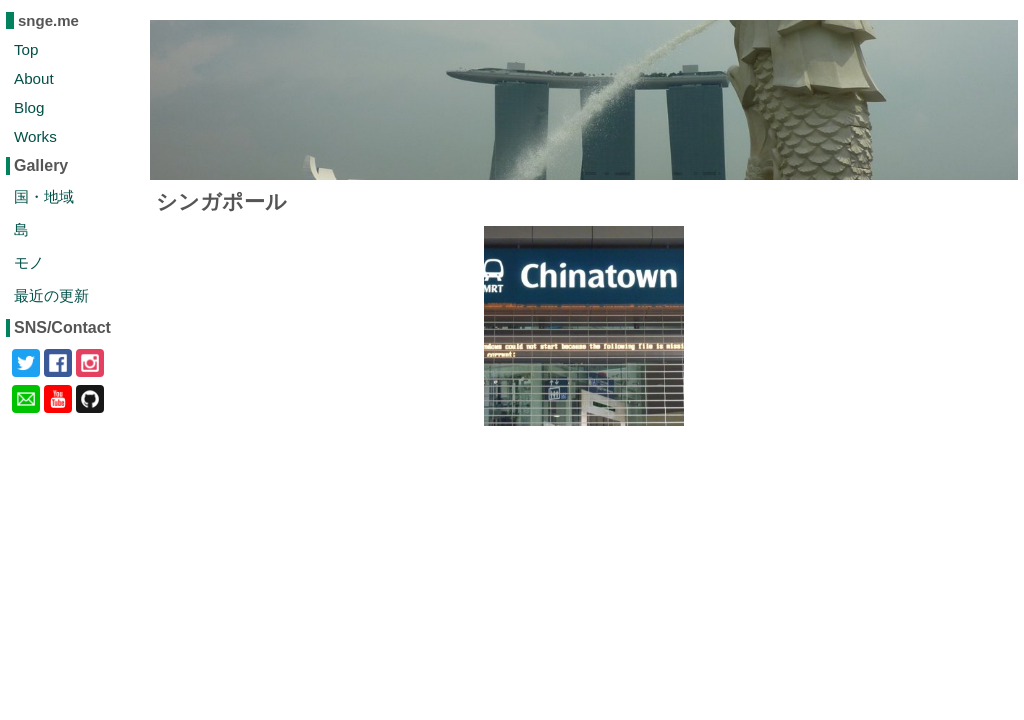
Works (35, 136)
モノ (29, 262)
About (34, 78)
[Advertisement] (584, 568)
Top (26, 49)
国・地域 (44, 196)
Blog (29, 107)
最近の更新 (51, 295)
